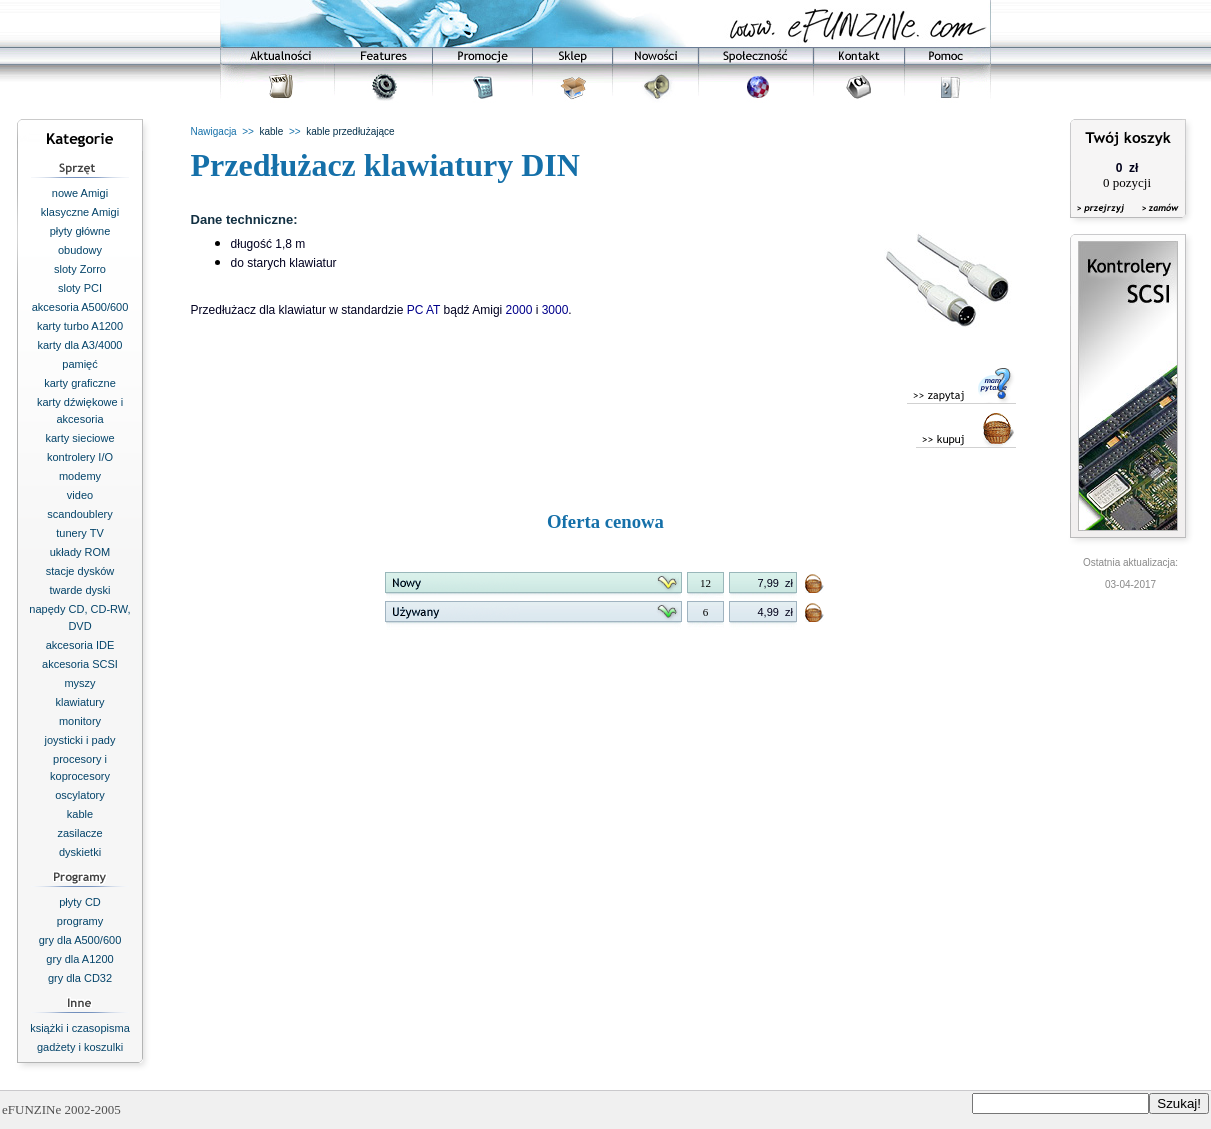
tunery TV (80, 533)
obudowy (80, 250)
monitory (80, 721)
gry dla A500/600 (80, 940)
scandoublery (79, 514)
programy (80, 921)
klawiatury (80, 702)
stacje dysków (80, 571)
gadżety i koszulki (80, 1047)
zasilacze (79, 833)
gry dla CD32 (80, 978)
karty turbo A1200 (80, 326)
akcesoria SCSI (80, 664)
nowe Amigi (80, 193)
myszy (79, 683)
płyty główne (80, 231)
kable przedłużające (350, 131)
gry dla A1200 (79, 959)
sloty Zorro (80, 269)
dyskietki (80, 852)
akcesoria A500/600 (80, 307)
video (80, 495)
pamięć (79, 364)
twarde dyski (79, 590)
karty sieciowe (79, 438)
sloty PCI (80, 288)
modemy (80, 476)
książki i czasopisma (80, 1028)
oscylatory (80, 795)
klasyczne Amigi (80, 212)
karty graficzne (80, 383)
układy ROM (80, 552)
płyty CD (80, 902)
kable (80, 814)
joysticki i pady (80, 740)
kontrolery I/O (80, 457)
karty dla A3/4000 (79, 345)
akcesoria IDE (80, 645)
